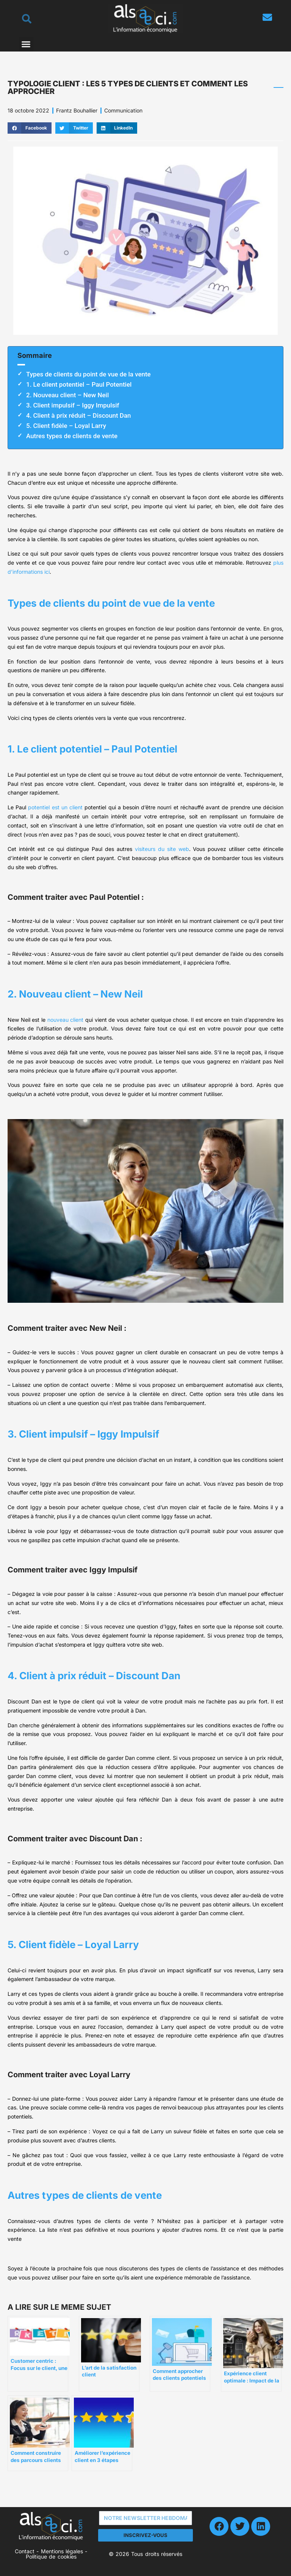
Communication (123, 110)
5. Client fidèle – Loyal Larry (66, 425)
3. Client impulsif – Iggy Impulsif (72, 405)
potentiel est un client (55, 807)
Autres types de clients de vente (71, 436)
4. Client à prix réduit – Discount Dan (78, 415)
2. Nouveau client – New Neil (67, 395)
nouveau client (65, 1019)
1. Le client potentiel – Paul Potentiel (78, 384)
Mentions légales (62, 2551)
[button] (26, 44)
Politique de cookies (51, 2556)
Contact (24, 2551)
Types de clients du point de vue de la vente (88, 374)
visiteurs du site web (162, 849)
